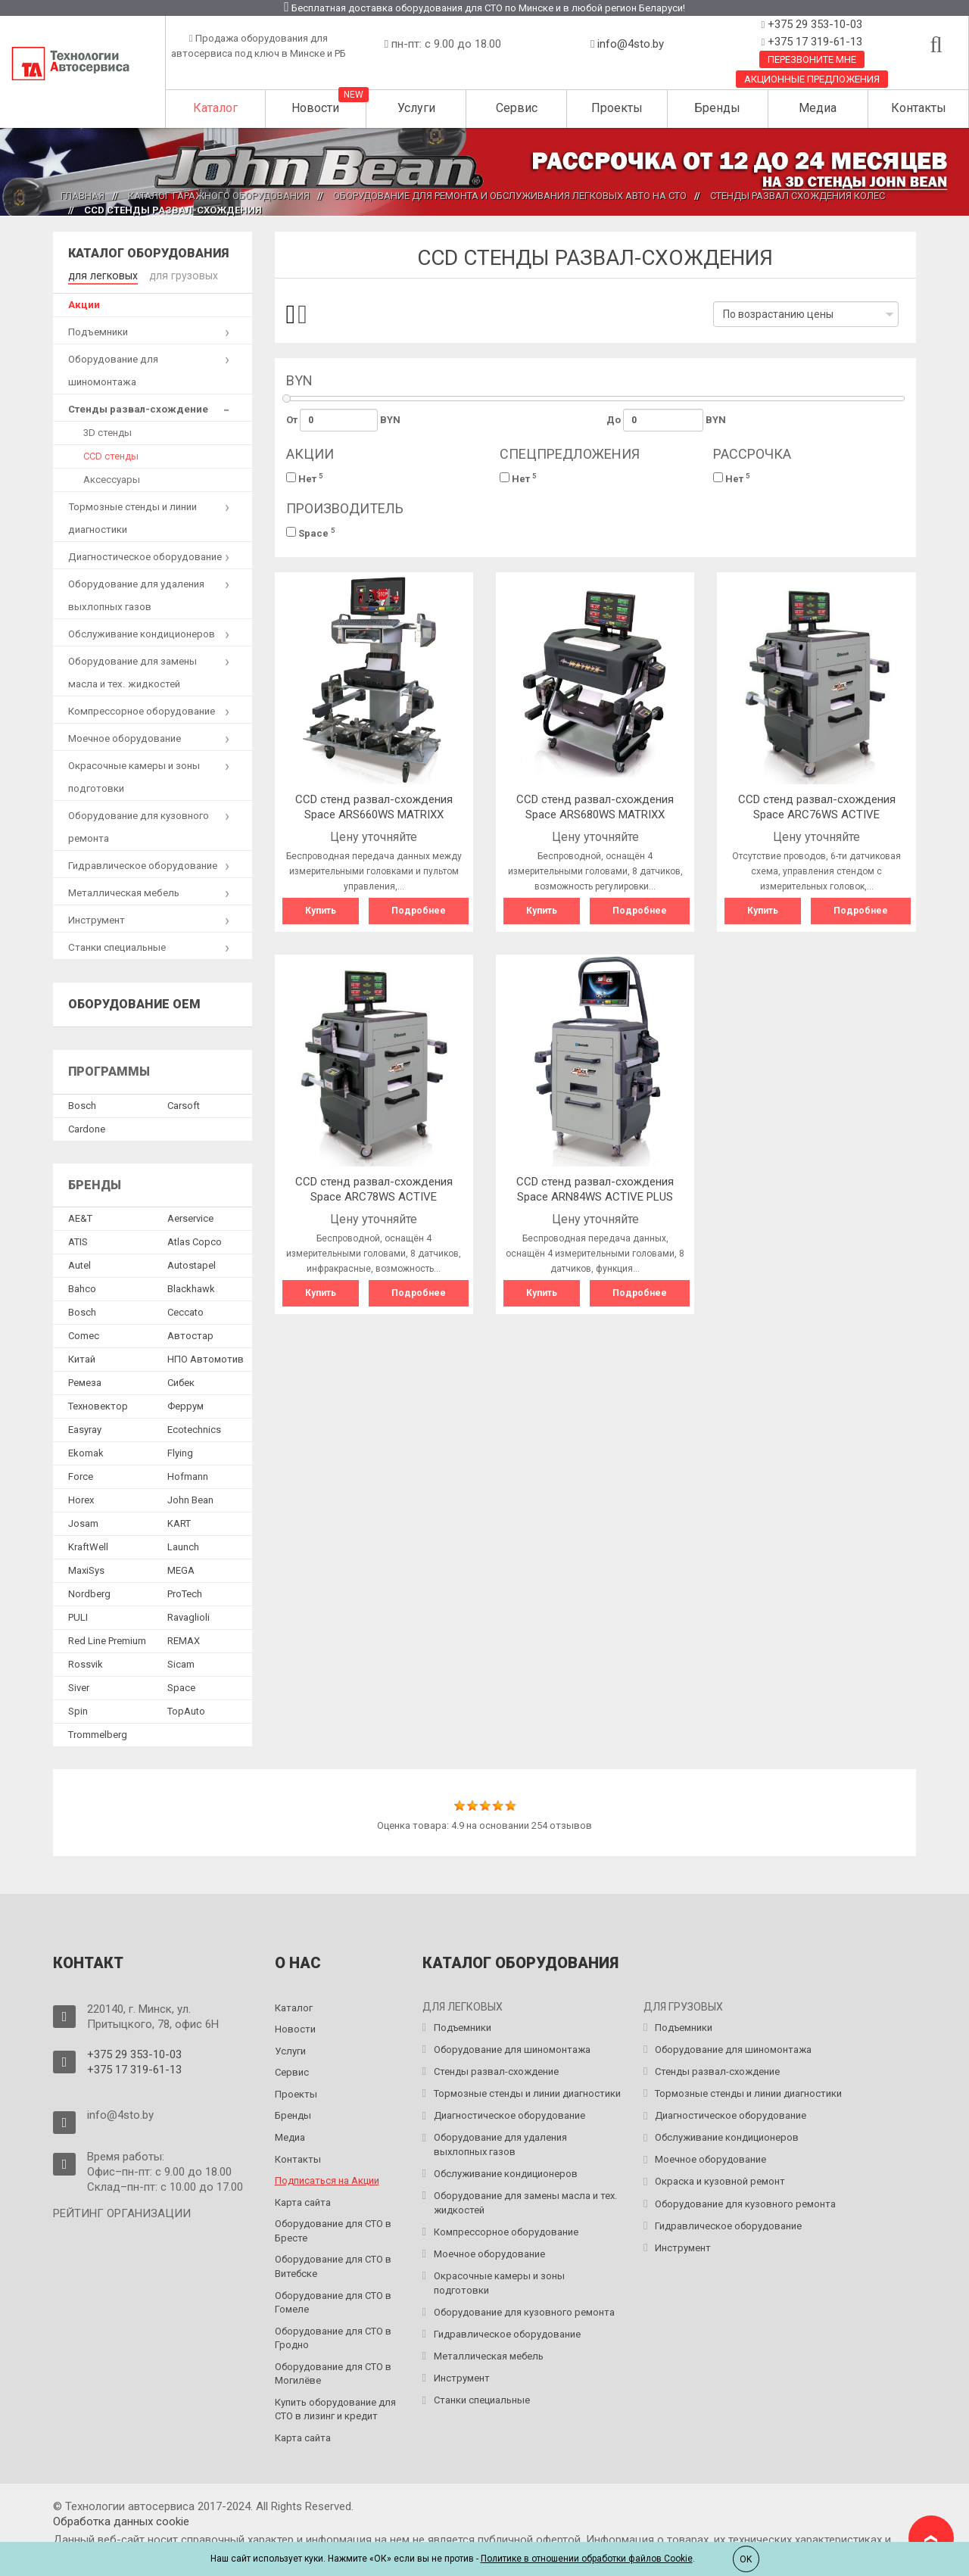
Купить (320, 910)
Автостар (190, 1334)
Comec (83, 1334)
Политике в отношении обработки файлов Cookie (587, 2558)
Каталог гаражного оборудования (219, 195)
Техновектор (98, 1404)
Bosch (82, 1104)
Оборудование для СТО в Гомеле (333, 2301)
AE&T (80, 1217)
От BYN (343, 420)
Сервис (516, 108)
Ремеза (84, 1381)
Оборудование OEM (134, 1002)
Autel (79, 1263)
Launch (183, 1545)
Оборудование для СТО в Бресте (333, 2229)
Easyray (84, 1428)
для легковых (100, 274)
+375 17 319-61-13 (813, 41)
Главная (82, 195)
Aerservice (190, 1217)
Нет (304, 478)
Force (80, 1475)
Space (310, 532)
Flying (180, 1451)
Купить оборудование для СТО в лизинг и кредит (335, 2408)
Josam (83, 1522)
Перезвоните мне (812, 59)
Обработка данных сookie (121, 2520)
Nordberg (89, 1592)
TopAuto (186, 1709)
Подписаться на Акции (327, 2179)
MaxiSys (86, 1569)
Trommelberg (97, 1733)
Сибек (181, 1381)
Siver (78, 1686)
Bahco (82, 1287)
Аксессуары (111, 478)
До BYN (666, 420)
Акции (84, 303)
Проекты (617, 108)
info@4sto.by (630, 44)
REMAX (183, 1639)
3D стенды (107, 431)
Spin (78, 1709)
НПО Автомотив (205, 1357)
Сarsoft (183, 1104)
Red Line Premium (107, 1639)
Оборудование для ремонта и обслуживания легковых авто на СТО (510, 195)
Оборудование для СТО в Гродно (333, 2337)
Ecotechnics (194, 1428)
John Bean (190, 1498)
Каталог (215, 108)
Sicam (181, 1662)
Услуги (416, 108)
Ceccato (185, 1310)
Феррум (185, 1404)
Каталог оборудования (148, 253)
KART (179, 1522)
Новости (315, 108)
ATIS (78, 1240)
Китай (81, 1357)
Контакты (918, 108)
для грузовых (175, 274)
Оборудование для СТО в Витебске (333, 2265)
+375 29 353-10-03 (813, 24)
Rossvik (85, 1662)
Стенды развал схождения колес (797, 195)
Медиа (818, 108)
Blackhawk (191, 1287)
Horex (81, 1498)
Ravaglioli (188, 1615)
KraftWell (88, 1545)
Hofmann (187, 1475)
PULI (78, 1615)
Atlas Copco (194, 1240)
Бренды (717, 108)
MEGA (181, 1569)
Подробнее (418, 910)
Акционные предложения (812, 79)
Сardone (86, 1127)
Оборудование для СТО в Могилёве (333, 2372)
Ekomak (86, 1451)
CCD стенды (111, 454)
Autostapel (191, 1263)
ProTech (184, 1592)
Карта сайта (303, 2201)
